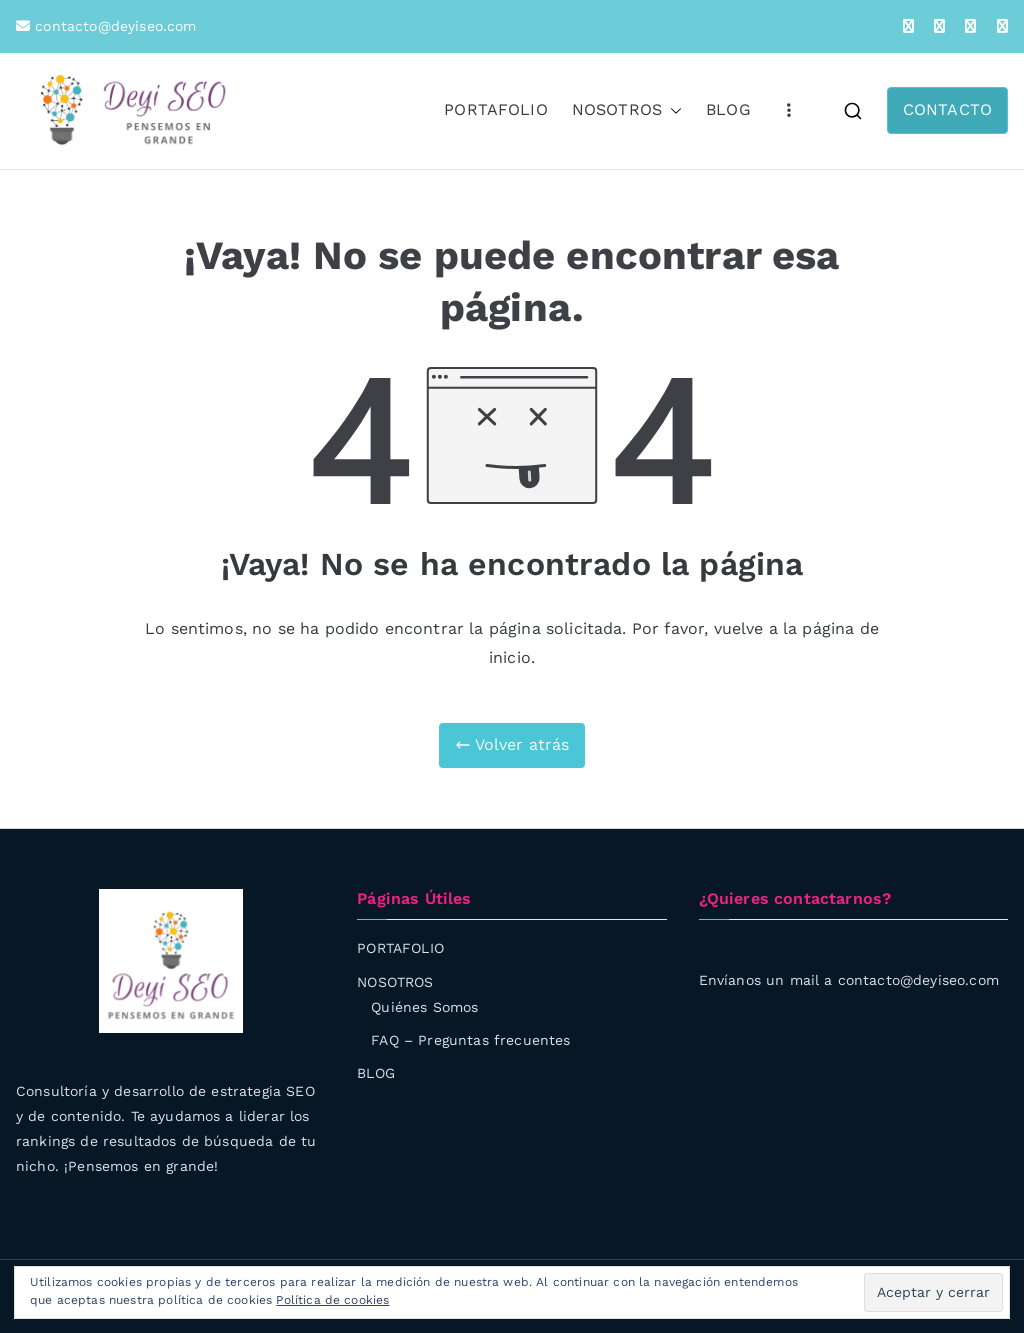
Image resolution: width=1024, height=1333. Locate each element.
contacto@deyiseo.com (113, 26)
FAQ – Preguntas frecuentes (470, 1040)
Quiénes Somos (424, 1007)
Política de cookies (332, 1300)
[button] (672, 110)
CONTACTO (947, 109)
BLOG (728, 109)
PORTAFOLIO (496, 109)
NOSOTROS (627, 110)
